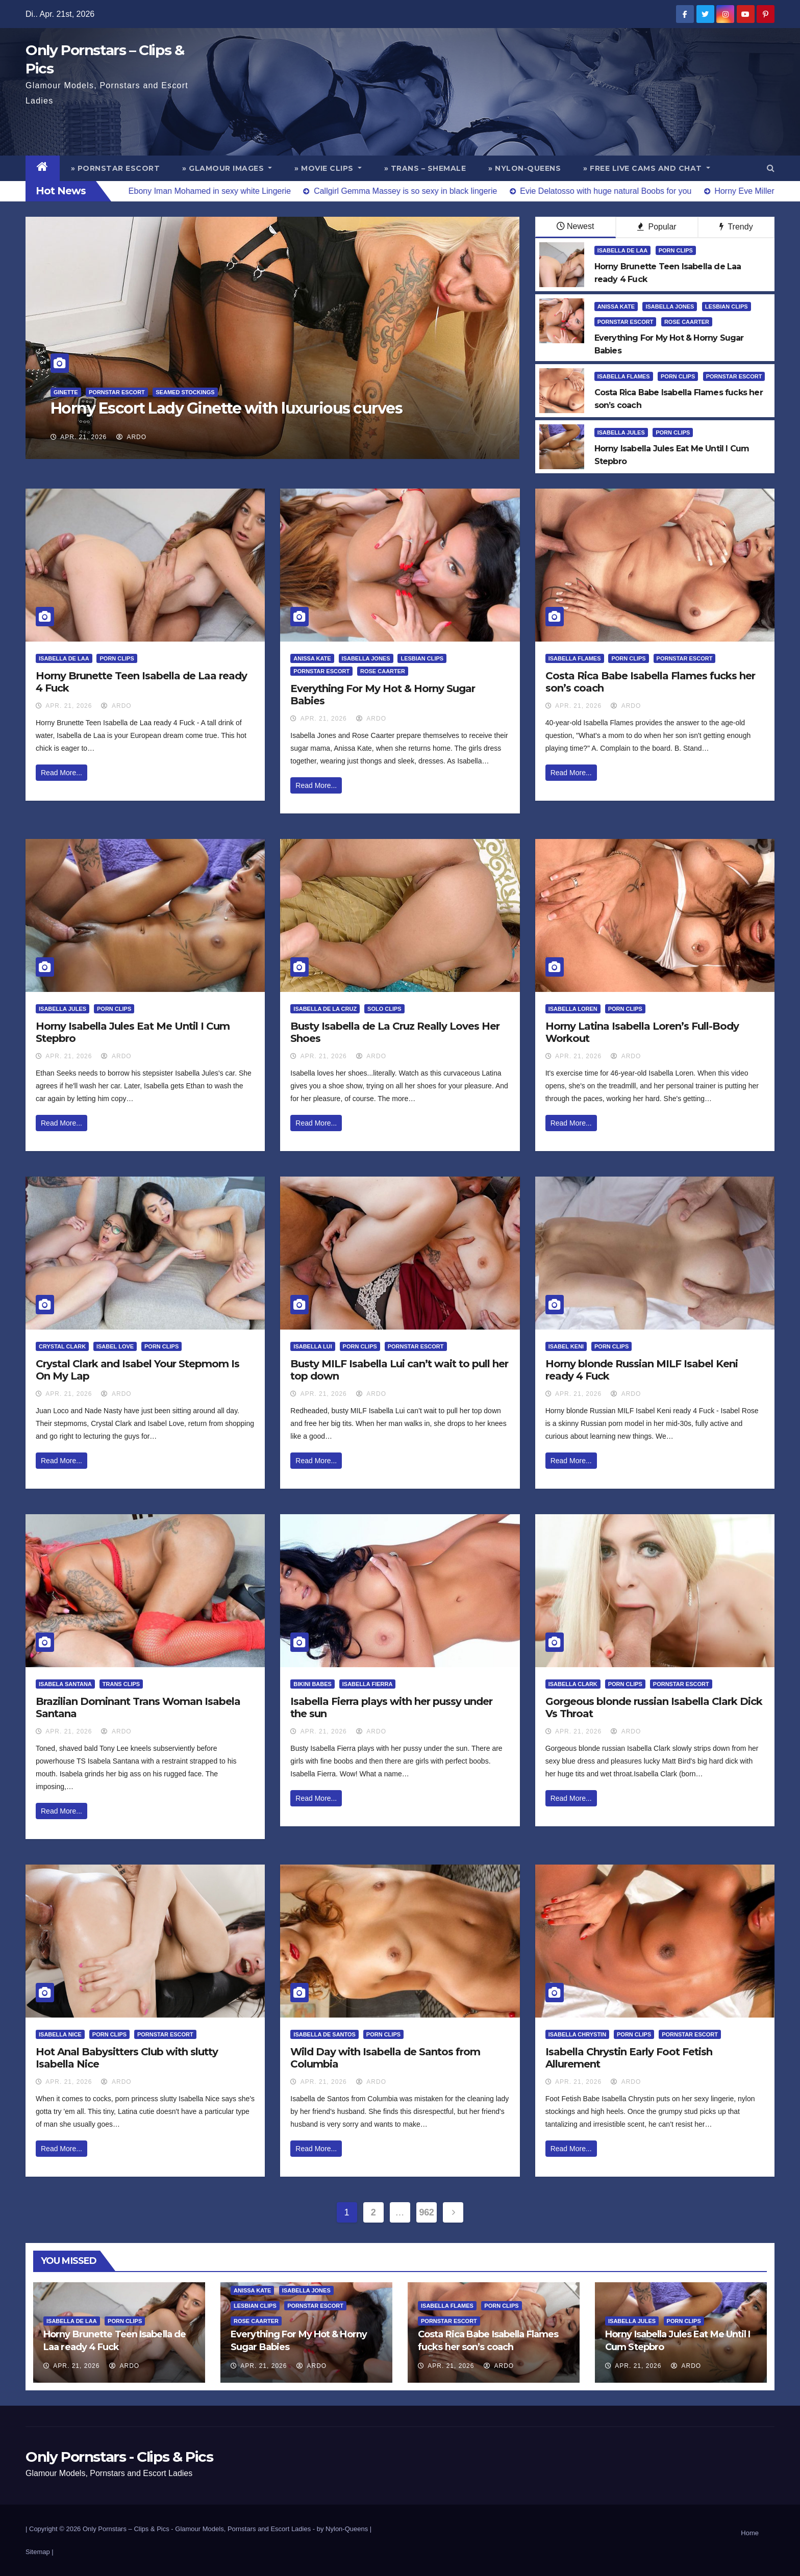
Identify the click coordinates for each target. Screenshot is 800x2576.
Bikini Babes (312, 1684)
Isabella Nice (60, 2034)
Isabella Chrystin (577, 2034)
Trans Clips (121, 1684)
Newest (575, 226)
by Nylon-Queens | (344, 2529)
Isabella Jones (669, 306)
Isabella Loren (572, 1009)
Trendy (736, 226)
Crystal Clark (62, 1346)
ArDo (131, 437)
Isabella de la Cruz (325, 1009)
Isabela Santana (65, 1684)
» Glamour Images (227, 168)
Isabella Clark (572, 1684)
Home (750, 2533)
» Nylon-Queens (524, 168)
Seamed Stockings (185, 392)
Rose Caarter (686, 322)
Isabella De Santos (324, 2034)
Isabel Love (115, 1346)
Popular (657, 226)
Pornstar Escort (117, 392)
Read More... (61, 773)
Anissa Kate (616, 306)
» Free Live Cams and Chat (646, 168)
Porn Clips (676, 250)
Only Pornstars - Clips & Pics (119, 2456)
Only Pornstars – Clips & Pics (126, 2529)
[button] (770, 168)
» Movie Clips (328, 168)
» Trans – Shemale (425, 168)
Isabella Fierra (367, 1684)
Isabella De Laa (622, 250)
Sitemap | (40, 2552)
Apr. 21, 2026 (83, 437)
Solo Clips (384, 1009)
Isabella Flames (623, 376)
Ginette (66, 392)
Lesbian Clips (726, 306)
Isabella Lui (312, 1346)
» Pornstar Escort (115, 168)
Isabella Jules (621, 432)
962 (426, 2212)
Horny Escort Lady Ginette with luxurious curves (227, 408)
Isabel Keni (566, 1346)
